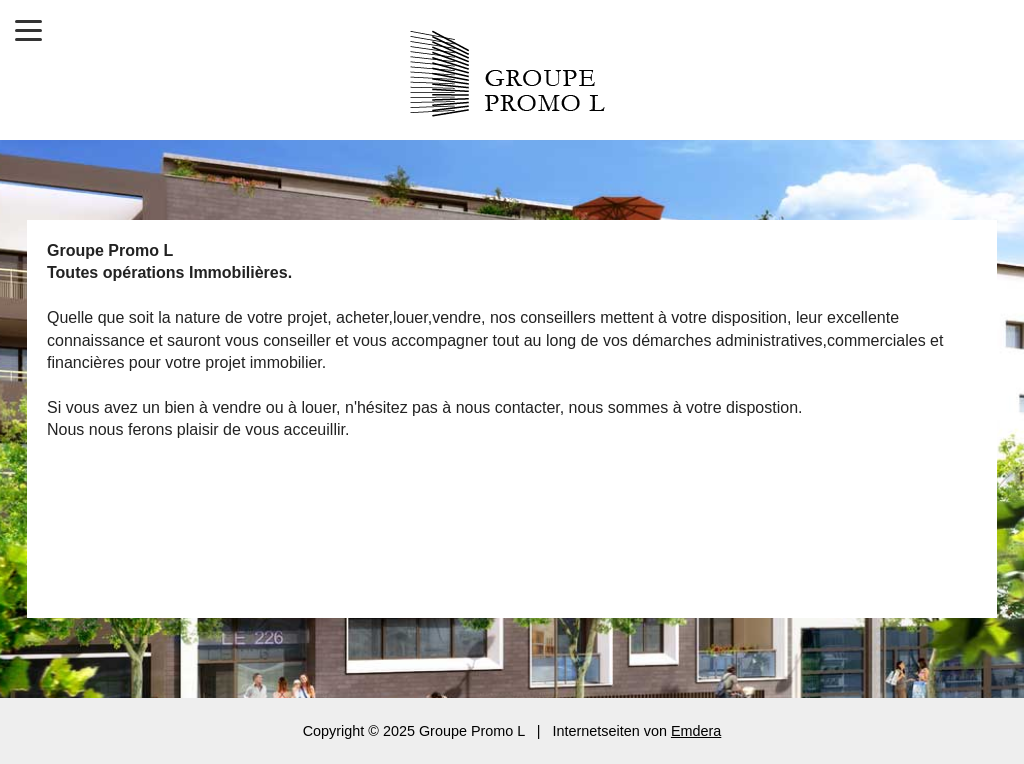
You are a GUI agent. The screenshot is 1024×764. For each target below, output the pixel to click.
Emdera (696, 731)
